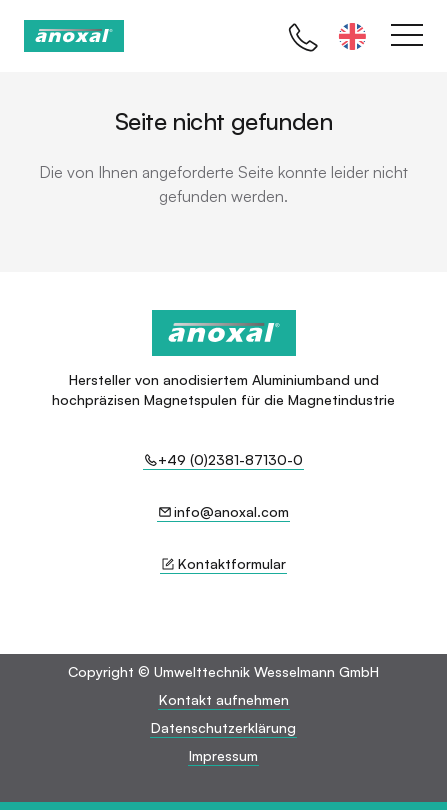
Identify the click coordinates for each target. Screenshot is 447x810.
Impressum (223, 755)
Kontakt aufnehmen (224, 699)
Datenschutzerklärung (223, 727)
